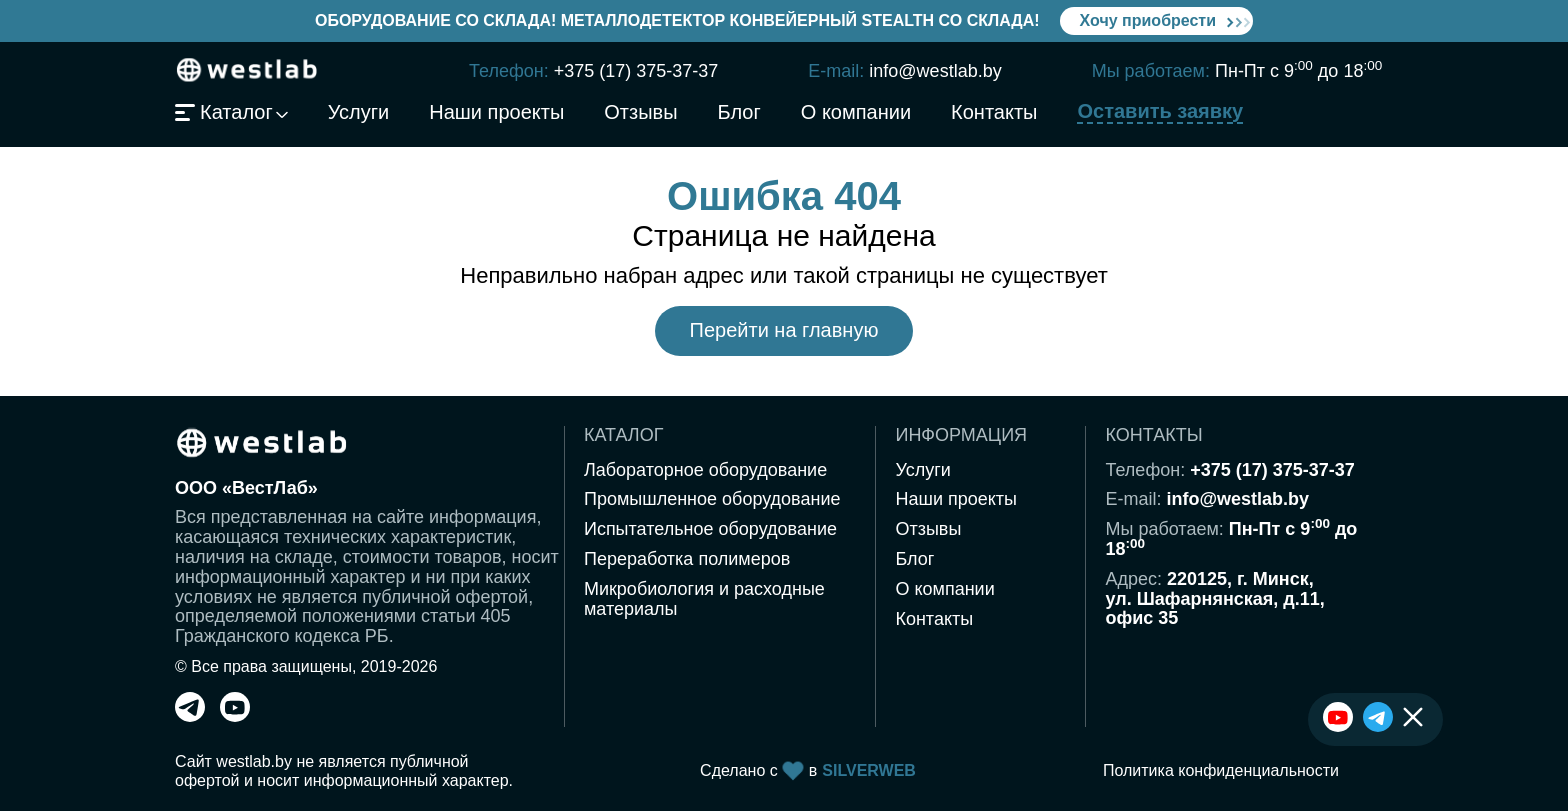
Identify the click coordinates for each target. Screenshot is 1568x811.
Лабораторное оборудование (705, 470)
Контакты (994, 113)
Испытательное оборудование (710, 529)
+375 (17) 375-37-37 (636, 71)
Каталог (224, 113)
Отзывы (640, 113)
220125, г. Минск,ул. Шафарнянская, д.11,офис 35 (1214, 599)
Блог (739, 113)
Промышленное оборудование (712, 499)
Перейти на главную (784, 330)
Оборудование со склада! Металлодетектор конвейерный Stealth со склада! (677, 20)
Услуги (359, 113)
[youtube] (235, 716)
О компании (856, 113)
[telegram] (190, 716)
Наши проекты (496, 113)
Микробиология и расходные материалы (704, 599)
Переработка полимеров (687, 559)
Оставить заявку (1160, 112)
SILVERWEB (869, 770)
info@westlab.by (935, 71)
